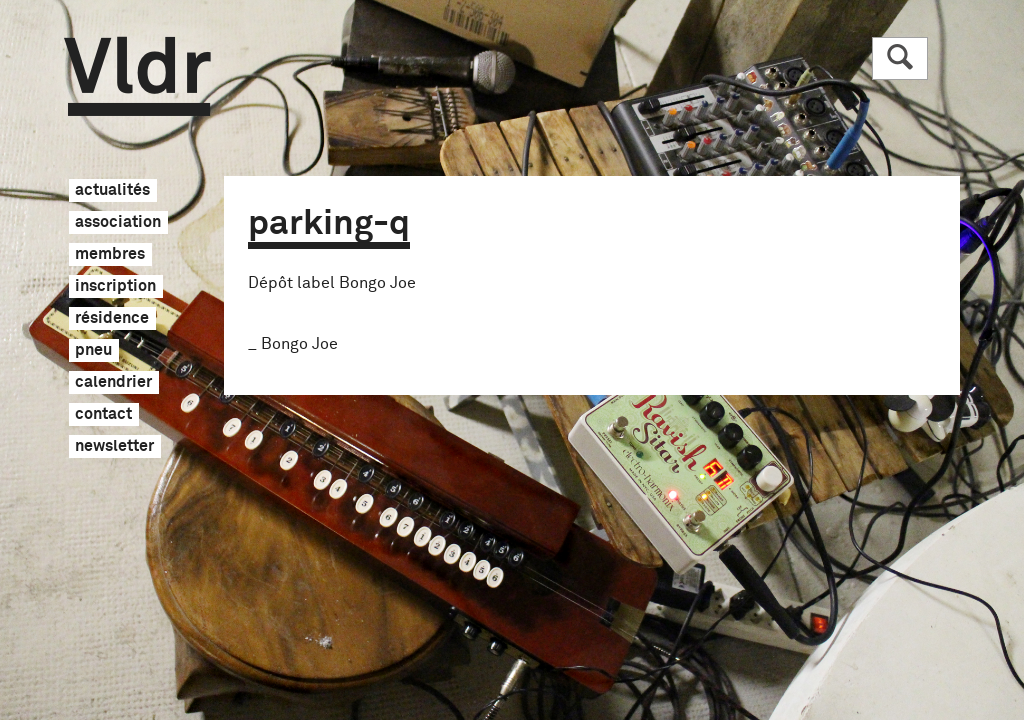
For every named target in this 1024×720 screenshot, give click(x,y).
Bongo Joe (299, 344)
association (118, 223)
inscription (115, 287)
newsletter (114, 447)
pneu (93, 351)
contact (103, 415)
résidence (112, 319)
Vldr (137, 76)
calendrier (113, 383)
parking (329, 224)
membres (110, 255)
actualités (112, 191)
